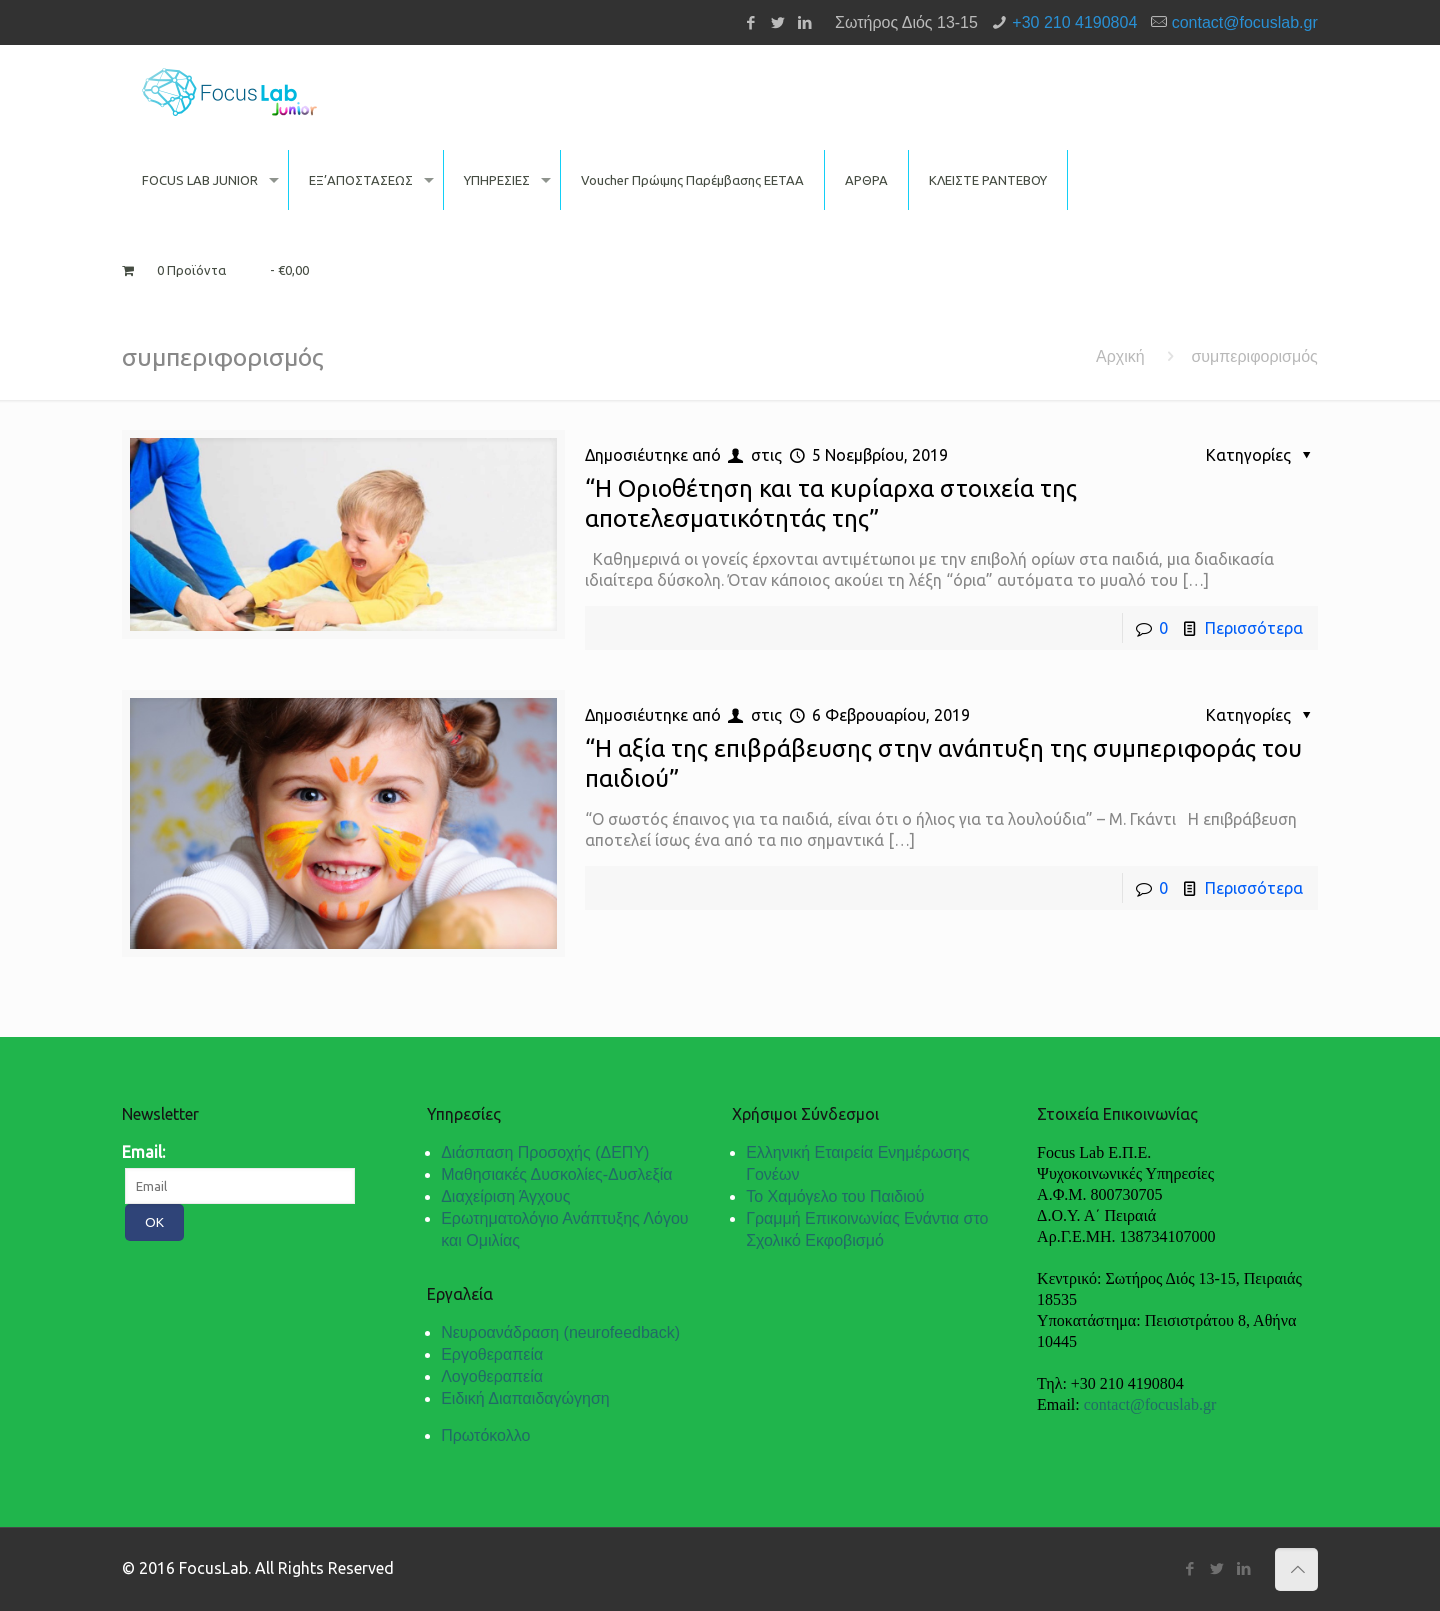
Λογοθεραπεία (492, 1376)
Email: (143, 1152)
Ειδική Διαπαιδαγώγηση (525, 1398)
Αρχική (1120, 356)
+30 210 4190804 (1074, 22)
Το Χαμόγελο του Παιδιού (835, 1196)
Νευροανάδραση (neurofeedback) (560, 1332)
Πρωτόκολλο (485, 1435)
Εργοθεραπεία (492, 1354)
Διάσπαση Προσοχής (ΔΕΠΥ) (545, 1152)
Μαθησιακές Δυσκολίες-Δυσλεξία (556, 1174)
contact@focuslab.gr (1245, 22)
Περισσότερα (1254, 628)
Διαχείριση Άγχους (505, 1196)
